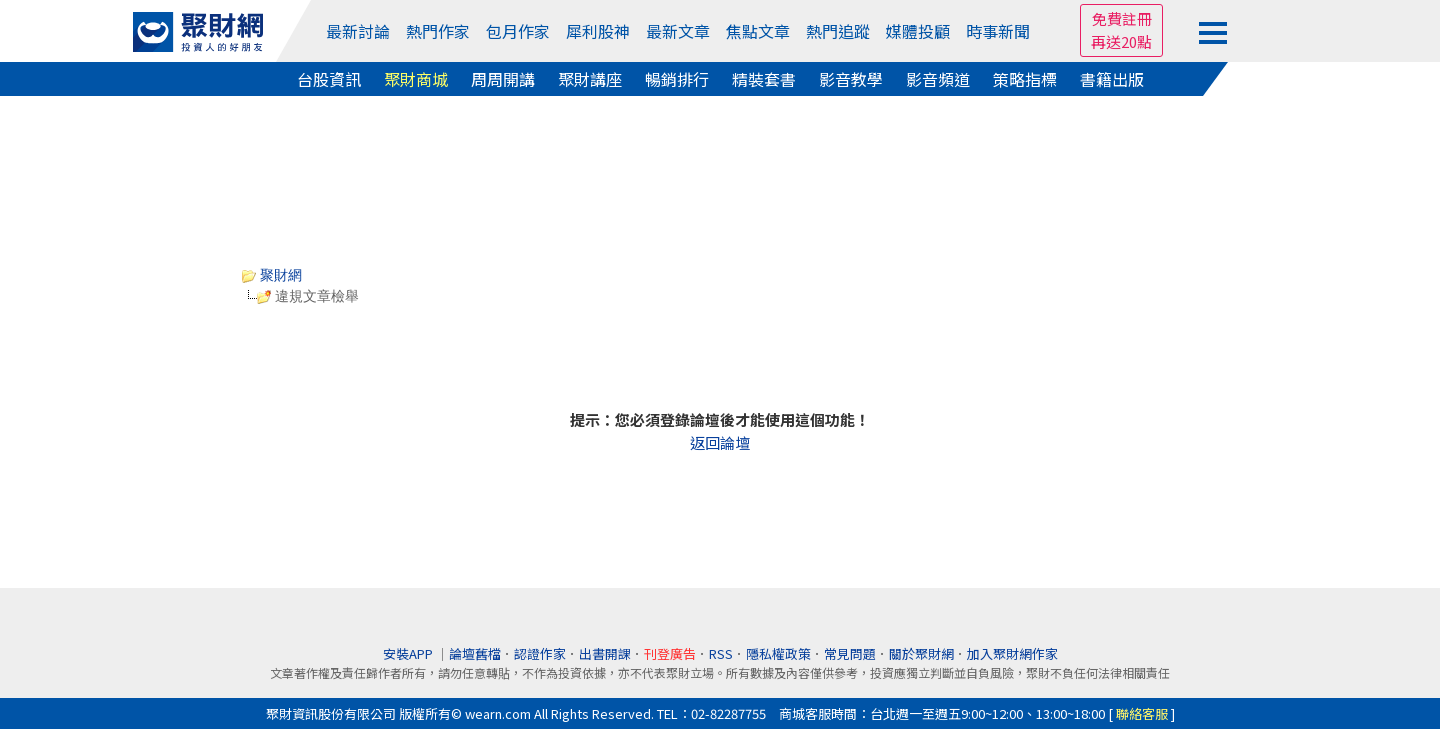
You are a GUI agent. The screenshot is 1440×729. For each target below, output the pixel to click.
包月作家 (518, 31)
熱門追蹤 (838, 31)
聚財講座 (590, 79)
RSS (721, 653)
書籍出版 (1112, 79)
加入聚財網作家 (1012, 653)
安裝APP (409, 653)
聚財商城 (416, 79)
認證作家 (540, 653)
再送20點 (1121, 41)
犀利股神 (598, 31)
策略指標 (1025, 79)
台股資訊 (329, 79)
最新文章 (678, 31)
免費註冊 (1122, 18)
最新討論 (358, 31)
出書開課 (605, 653)
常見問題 (850, 653)
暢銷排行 (677, 79)
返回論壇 (720, 442)
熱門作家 (438, 31)
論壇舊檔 (475, 653)
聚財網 (272, 275)
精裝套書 (764, 79)
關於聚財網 (921, 653)
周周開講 (503, 79)
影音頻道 (938, 79)
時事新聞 (998, 31)
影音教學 (851, 79)
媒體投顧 (918, 31)
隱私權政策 (778, 653)
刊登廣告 (670, 653)
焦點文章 (758, 31)
